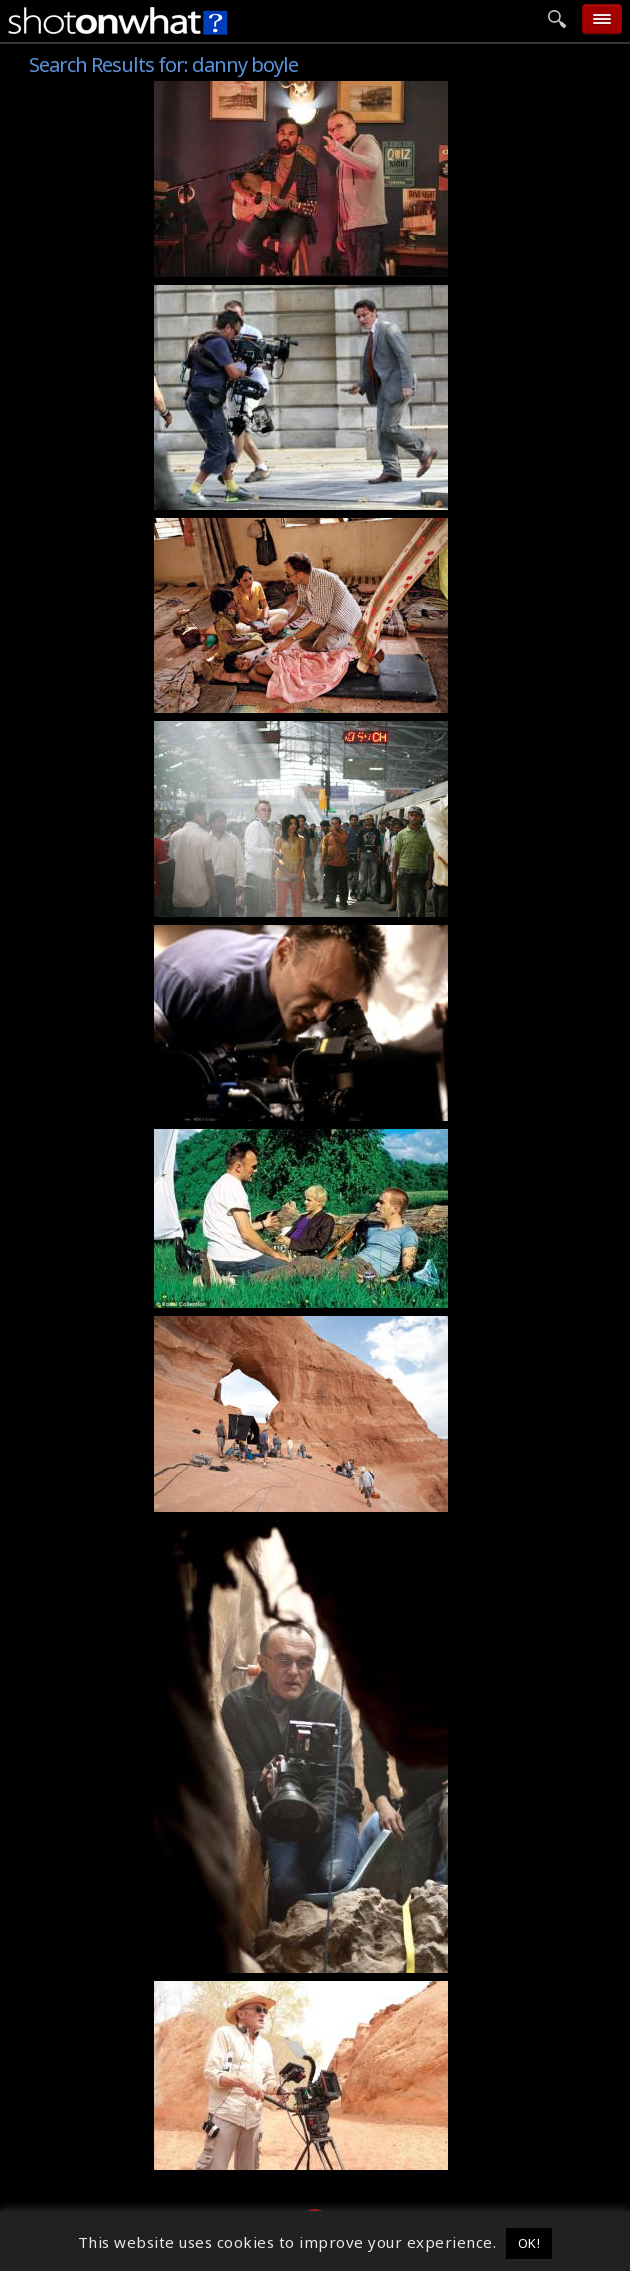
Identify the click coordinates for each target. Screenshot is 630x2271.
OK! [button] (529, 2243)
